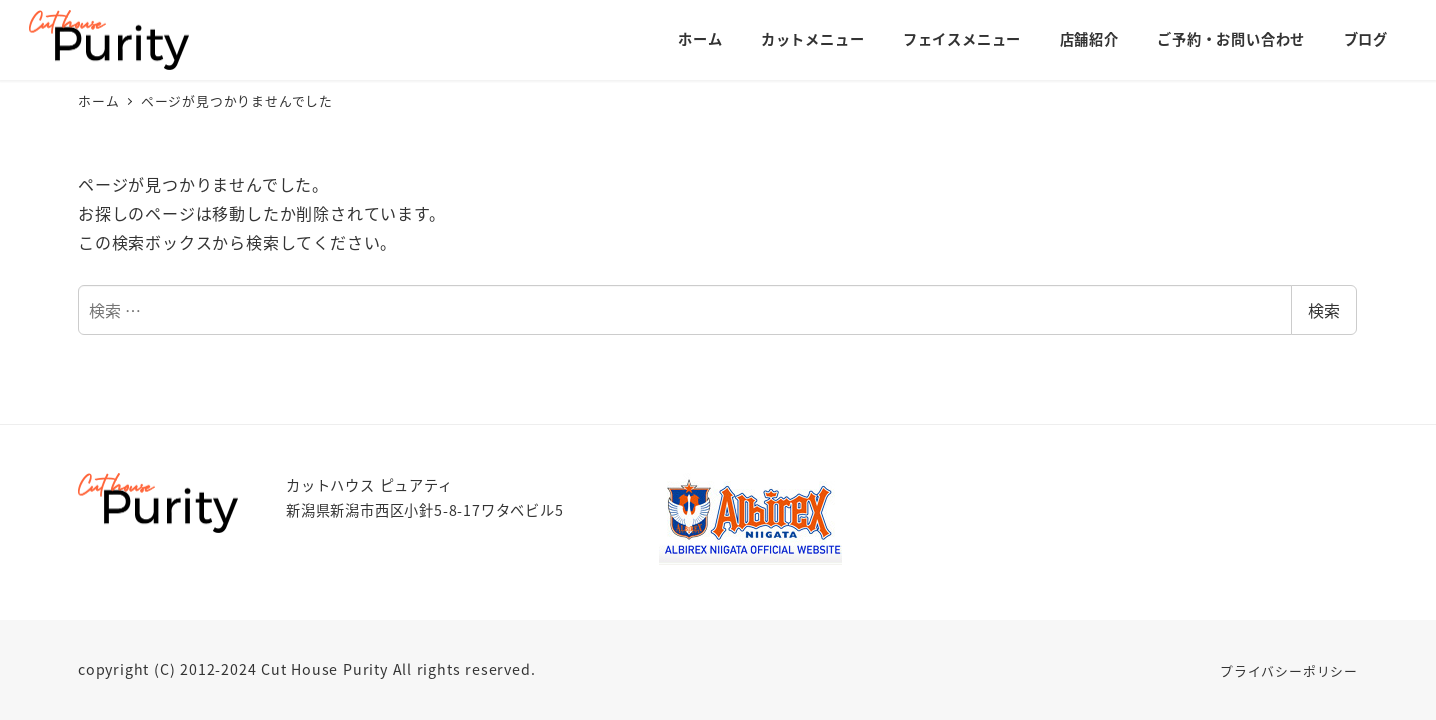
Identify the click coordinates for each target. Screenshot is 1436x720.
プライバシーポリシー (1289, 670)
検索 (1324, 310)
